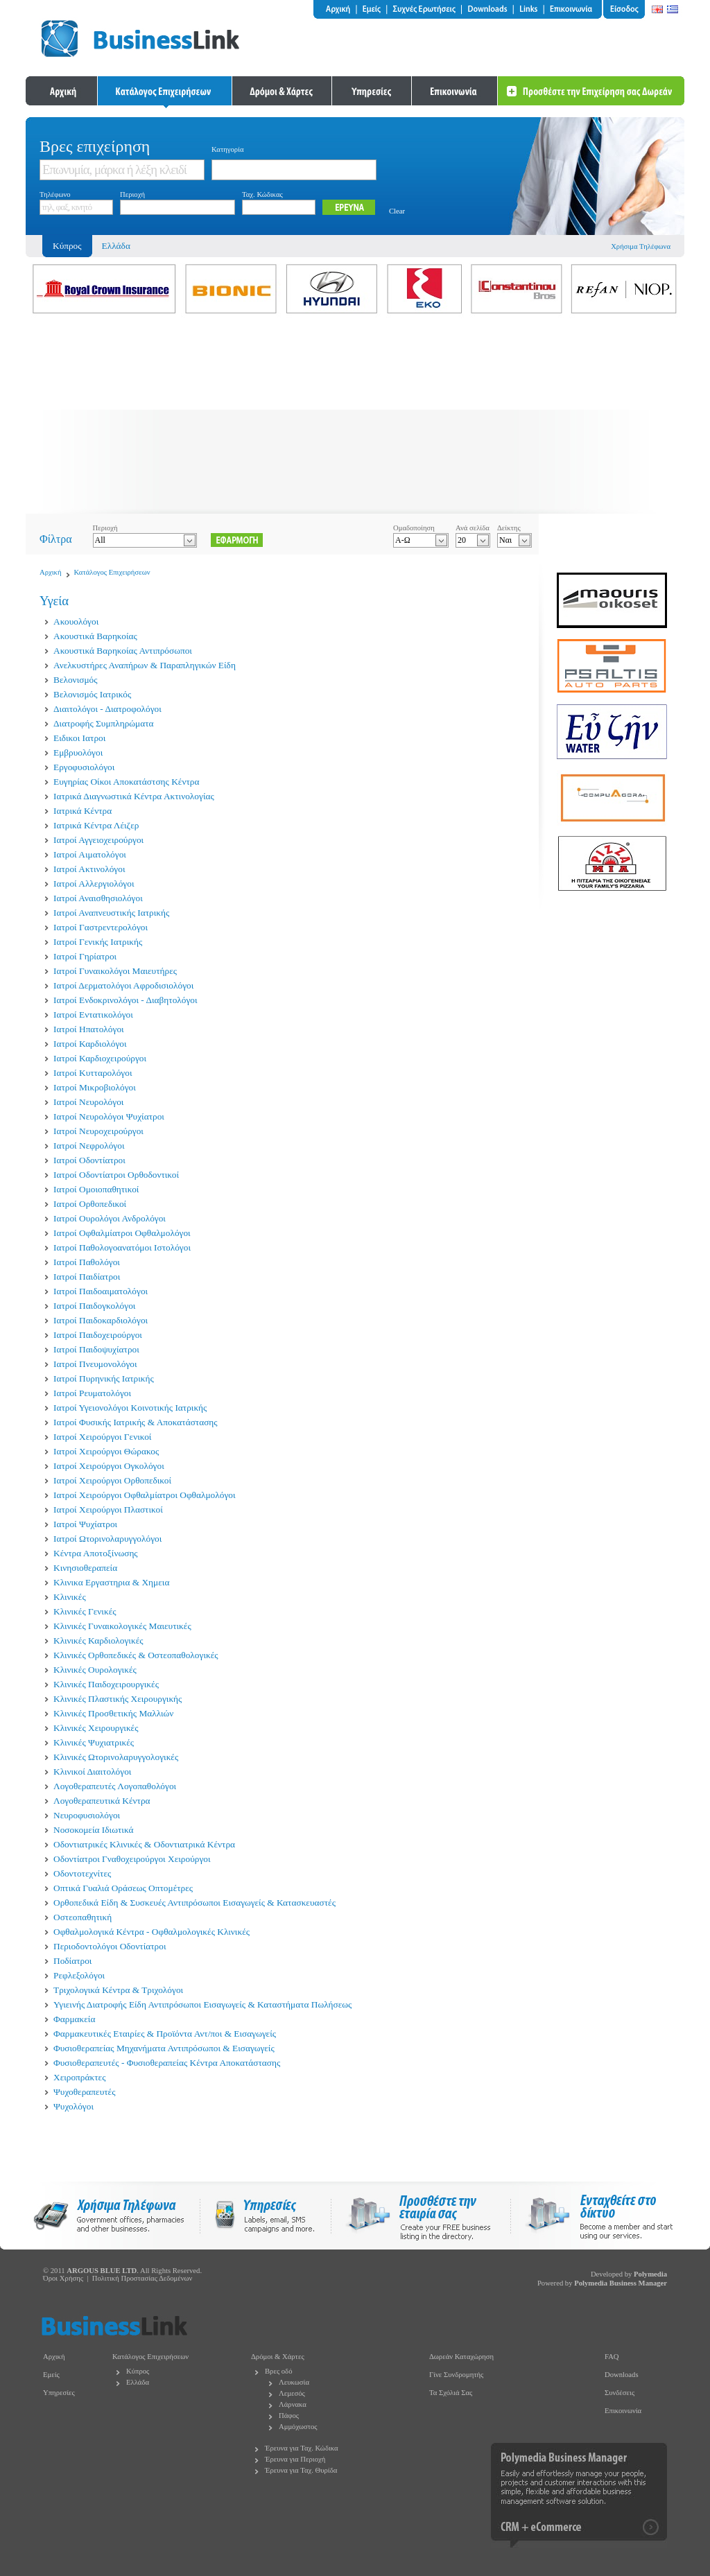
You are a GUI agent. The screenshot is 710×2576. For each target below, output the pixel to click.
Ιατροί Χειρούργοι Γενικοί (102, 1436)
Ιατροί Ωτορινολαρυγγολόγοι (107, 1538)
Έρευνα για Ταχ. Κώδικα (301, 2448)
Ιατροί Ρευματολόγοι (92, 1393)
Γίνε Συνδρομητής (456, 2374)
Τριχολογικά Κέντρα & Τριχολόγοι (118, 1990)
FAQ (612, 2356)
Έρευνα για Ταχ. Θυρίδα (301, 2470)
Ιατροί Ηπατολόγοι (88, 1029)
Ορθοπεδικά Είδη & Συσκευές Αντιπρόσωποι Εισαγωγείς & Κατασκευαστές (194, 1902)
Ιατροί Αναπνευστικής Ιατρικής (111, 912)
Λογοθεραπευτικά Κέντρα (101, 1800)
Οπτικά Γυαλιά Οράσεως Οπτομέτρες (123, 1888)
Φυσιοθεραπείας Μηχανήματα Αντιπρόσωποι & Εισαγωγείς (164, 2048)
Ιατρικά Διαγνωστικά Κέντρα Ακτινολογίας (133, 796)
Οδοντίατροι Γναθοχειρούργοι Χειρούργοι (132, 1859)
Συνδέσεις (619, 2392)
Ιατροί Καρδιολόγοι (90, 1043)
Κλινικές (69, 1597)
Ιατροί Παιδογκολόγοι (94, 1305)
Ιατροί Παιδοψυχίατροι (96, 1349)
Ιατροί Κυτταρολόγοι (92, 1073)
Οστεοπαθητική (82, 1917)
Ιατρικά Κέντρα (82, 811)
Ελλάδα (116, 246)
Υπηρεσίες (59, 2392)
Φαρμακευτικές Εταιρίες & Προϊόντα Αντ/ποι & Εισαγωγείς (164, 2033)
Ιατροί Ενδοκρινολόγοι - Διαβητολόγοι (125, 1000)
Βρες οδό (278, 2371)
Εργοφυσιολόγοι (83, 767)
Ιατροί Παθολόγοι (86, 1262)
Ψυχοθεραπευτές (84, 2092)
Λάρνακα (292, 2404)
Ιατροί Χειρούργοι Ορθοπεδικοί (112, 1480)
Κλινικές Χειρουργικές (96, 1728)
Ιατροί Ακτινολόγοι (89, 869)
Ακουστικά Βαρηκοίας (95, 636)
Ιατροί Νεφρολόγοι (89, 1145)
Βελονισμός (75, 680)
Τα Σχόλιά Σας (450, 2392)
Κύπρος (137, 2371)
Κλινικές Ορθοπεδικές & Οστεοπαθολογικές (135, 1655)
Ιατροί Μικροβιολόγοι (94, 1087)
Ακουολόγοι (75, 621)
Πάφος (289, 2415)
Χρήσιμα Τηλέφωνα (640, 246)
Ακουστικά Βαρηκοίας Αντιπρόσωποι (122, 650)
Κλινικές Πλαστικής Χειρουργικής (117, 1699)
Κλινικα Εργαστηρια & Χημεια (111, 1582)
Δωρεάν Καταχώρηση (461, 2356)
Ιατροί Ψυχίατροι (85, 1524)
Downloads (622, 2374)
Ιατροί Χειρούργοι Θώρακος (106, 1451)
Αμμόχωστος (298, 2426)
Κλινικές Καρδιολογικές (98, 1640)
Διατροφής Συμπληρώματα (103, 723)
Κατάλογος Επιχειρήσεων (112, 572)
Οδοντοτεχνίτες (82, 1873)
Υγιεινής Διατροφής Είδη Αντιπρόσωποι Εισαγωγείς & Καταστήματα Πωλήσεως (202, 2004)
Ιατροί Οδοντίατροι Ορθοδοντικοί (116, 1174)
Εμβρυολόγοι (78, 752)
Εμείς (51, 2374)
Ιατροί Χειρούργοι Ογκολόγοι (108, 1466)
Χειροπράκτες (79, 2077)
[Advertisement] (355, 417)
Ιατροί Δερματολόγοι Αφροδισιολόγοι (123, 985)
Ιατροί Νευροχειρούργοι (98, 1131)
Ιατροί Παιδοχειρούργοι (97, 1335)
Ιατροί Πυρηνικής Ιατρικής (103, 1378)
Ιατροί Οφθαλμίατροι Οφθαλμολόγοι (122, 1233)
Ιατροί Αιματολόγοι (89, 854)
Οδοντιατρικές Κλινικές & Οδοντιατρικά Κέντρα (144, 1844)
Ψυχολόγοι (73, 2106)
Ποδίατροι (72, 1961)
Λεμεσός (292, 2393)
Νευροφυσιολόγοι (86, 1815)
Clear (397, 211)
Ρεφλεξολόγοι (79, 1975)
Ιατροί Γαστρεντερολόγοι (100, 927)
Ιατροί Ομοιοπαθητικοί (96, 1189)
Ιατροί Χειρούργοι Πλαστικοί (108, 1509)
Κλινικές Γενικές (84, 1611)
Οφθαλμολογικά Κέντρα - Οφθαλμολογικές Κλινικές (151, 1931)
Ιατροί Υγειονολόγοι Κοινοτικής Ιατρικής (130, 1407)
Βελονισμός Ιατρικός (92, 694)
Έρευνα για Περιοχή (295, 2459)
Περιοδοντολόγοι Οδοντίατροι (109, 1946)
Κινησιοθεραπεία (85, 1568)
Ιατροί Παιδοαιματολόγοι (100, 1291)
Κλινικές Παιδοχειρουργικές (106, 1684)
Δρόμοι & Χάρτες (277, 2356)
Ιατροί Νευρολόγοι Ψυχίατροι (108, 1116)
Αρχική (51, 572)
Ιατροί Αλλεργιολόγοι (93, 883)
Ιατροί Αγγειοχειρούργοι (98, 840)
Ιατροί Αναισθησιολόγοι (98, 898)
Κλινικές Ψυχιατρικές (93, 1742)
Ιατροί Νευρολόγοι (88, 1102)
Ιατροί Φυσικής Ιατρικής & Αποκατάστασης (135, 1422)
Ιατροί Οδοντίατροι (89, 1160)
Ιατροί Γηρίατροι (84, 956)
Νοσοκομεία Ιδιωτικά (93, 1830)
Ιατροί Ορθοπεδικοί (89, 1204)
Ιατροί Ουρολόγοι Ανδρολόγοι (109, 1218)
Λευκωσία (294, 2382)
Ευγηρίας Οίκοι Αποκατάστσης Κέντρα (126, 781)
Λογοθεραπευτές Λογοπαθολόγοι (114, 1786)
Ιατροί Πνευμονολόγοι (95, 1364)
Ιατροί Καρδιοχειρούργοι (99, 1058)
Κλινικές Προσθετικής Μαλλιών (113, 1713)
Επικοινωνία (623, 2410)
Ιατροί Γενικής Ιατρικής (97, 942)
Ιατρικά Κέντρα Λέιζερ (96, 825)
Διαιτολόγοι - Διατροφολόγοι (107, 709)
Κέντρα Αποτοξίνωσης (95, 1553)
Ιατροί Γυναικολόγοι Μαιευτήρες (115, 971)
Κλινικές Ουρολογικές (95, 1669)
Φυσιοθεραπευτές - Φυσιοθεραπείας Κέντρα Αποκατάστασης (166, 2062)
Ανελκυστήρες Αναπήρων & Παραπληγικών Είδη (144, 665)
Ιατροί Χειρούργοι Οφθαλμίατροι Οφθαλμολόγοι (144, 1495)
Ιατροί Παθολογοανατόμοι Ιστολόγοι (122, 1247)
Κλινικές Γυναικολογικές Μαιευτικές (122, 1626)
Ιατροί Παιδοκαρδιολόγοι (100, 1320)
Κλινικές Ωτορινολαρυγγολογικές (115, 1757)
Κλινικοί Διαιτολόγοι (92, 1771)
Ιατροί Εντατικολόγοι (93, 1014)
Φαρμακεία (74, 2019)
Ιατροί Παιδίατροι (86, 1276)
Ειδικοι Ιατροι (79, 738)
